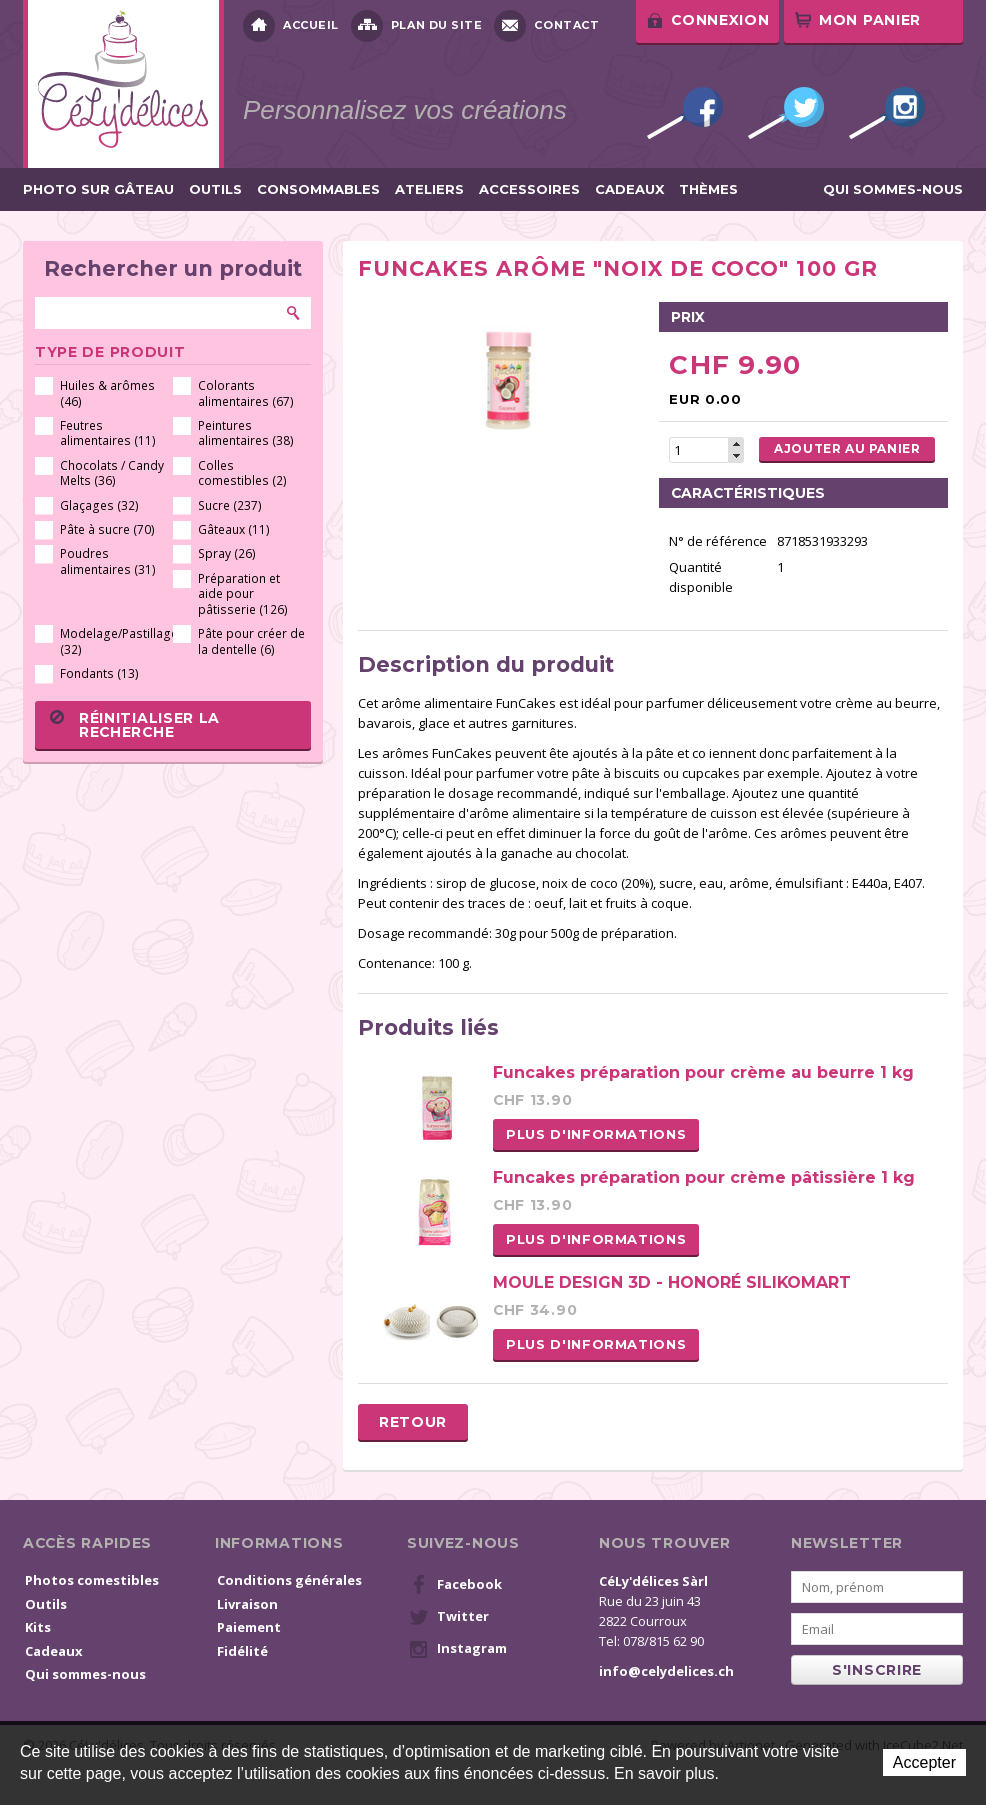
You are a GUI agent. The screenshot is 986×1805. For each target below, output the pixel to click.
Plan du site (417, 26)
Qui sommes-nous (893, 189)
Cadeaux (629, 189)
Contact (546, 26)
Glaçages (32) (99, 505)
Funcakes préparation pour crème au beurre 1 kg (703, 1072)
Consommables (318, 189)
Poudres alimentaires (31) (108, 561)
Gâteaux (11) (234, 529)
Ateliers (429, 189)
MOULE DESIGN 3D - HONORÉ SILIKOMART (672, 1282)
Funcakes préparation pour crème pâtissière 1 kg (704, 1177)
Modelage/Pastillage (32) (113, 641)
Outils (215, 189)
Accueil (291, 26)
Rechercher (294, 313)
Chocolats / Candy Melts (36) (112, 473)
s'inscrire (877, 1670)
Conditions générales (289, 1580)
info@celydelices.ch (666, 1671)
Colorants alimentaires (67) (246, 393)
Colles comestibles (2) (242, 473)
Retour (413, 1422)
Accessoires (529, 189)
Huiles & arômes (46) (107, 393)
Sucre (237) (230, 505)
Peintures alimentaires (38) (246, 433)
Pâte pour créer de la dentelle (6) (251, 641)
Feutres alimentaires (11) (108, 433)
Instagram (887, 113)
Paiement (249, 1627)
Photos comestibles (92, 1580)
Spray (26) (227, 553)
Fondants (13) (99, 673)
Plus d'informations (596, 1134)
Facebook (685, 113)
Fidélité (242, 1651)
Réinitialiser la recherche (135, 725)
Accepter (924, 1762)
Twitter (786, 113)
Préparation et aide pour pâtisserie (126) (243, 594)
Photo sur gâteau (98, 189)
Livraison (247, 1604)
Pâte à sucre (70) (107, 529)
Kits (38, 1627)
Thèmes (708, 189)
